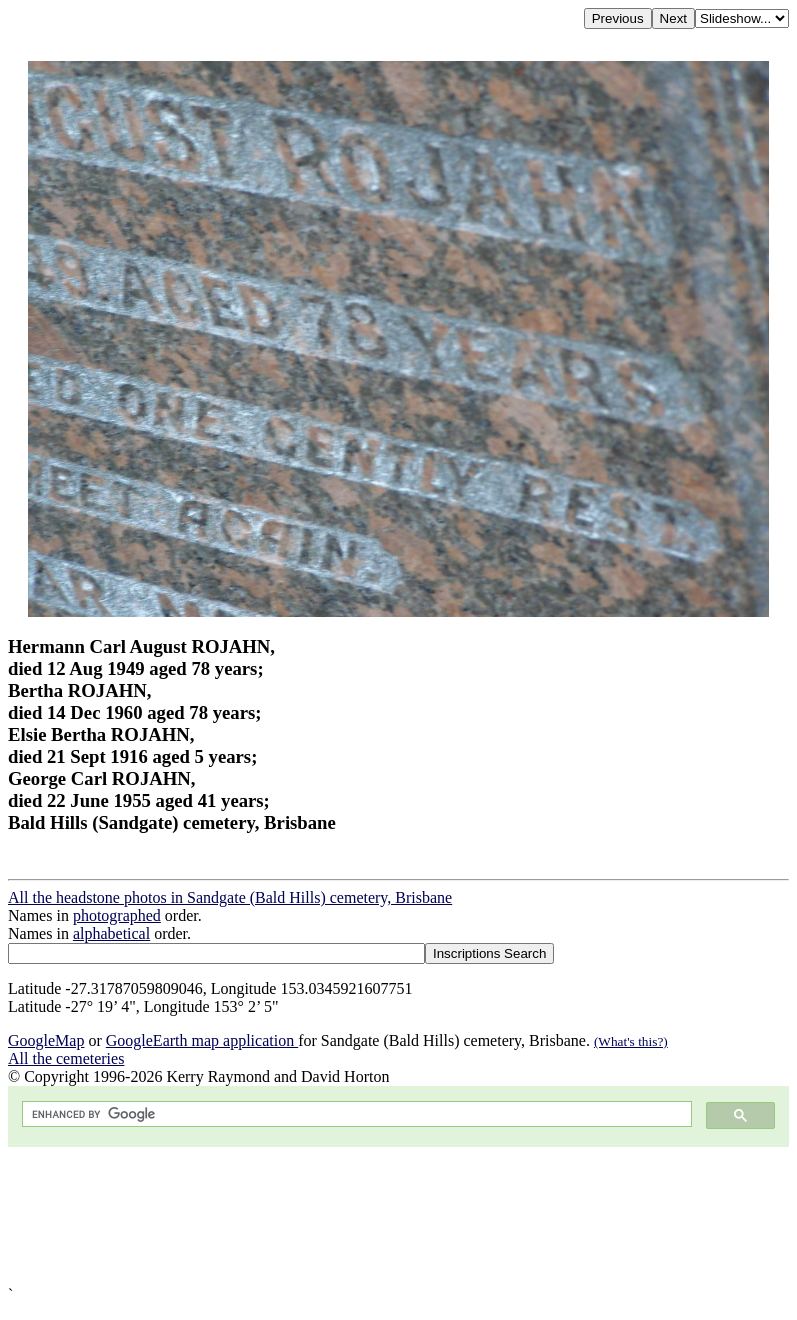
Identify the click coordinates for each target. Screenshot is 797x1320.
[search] (355, 1114)
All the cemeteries (66, 1058)
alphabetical (111, 933)
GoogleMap (46, 1040)
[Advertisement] (398, 1216)
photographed (117, 915)
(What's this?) (631, 1041)
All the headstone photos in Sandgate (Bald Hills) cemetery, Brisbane (230, 897)
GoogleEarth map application (202, 1040)
